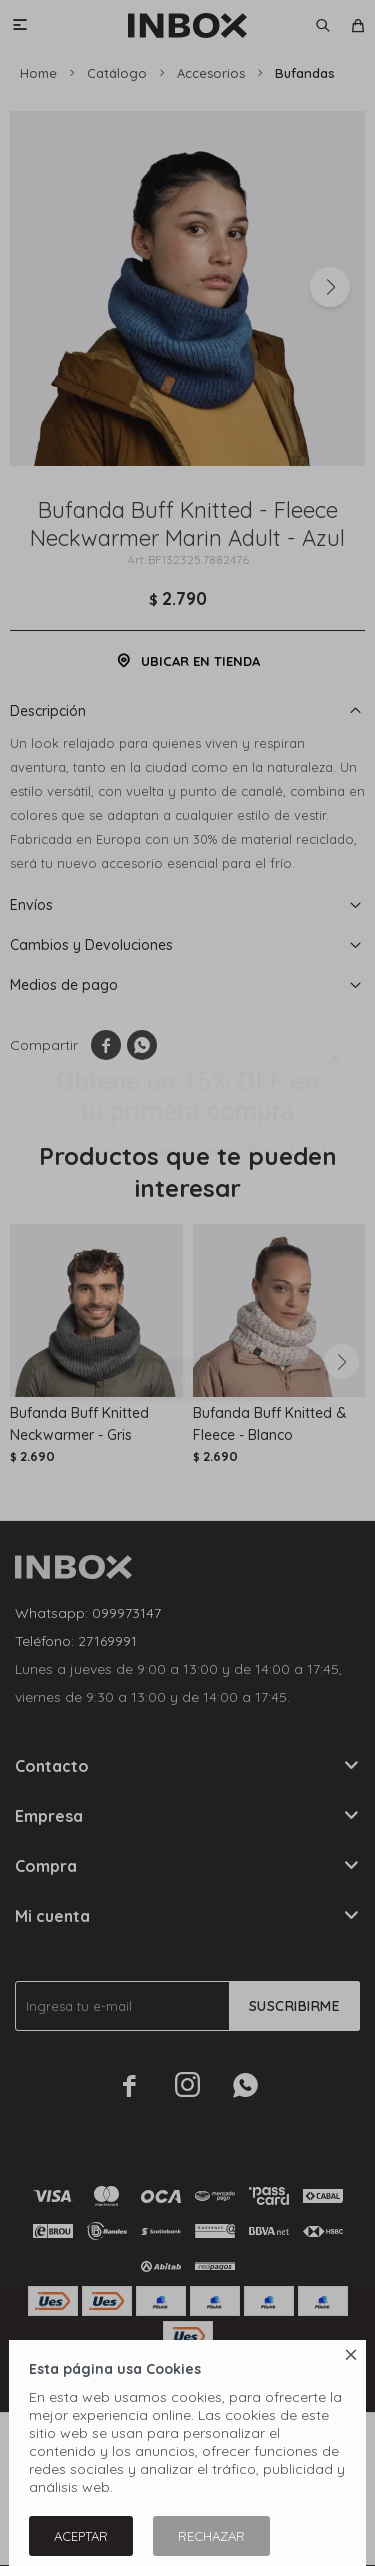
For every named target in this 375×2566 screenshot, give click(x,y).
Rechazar (211, 2536)
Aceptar (81, 2536)
